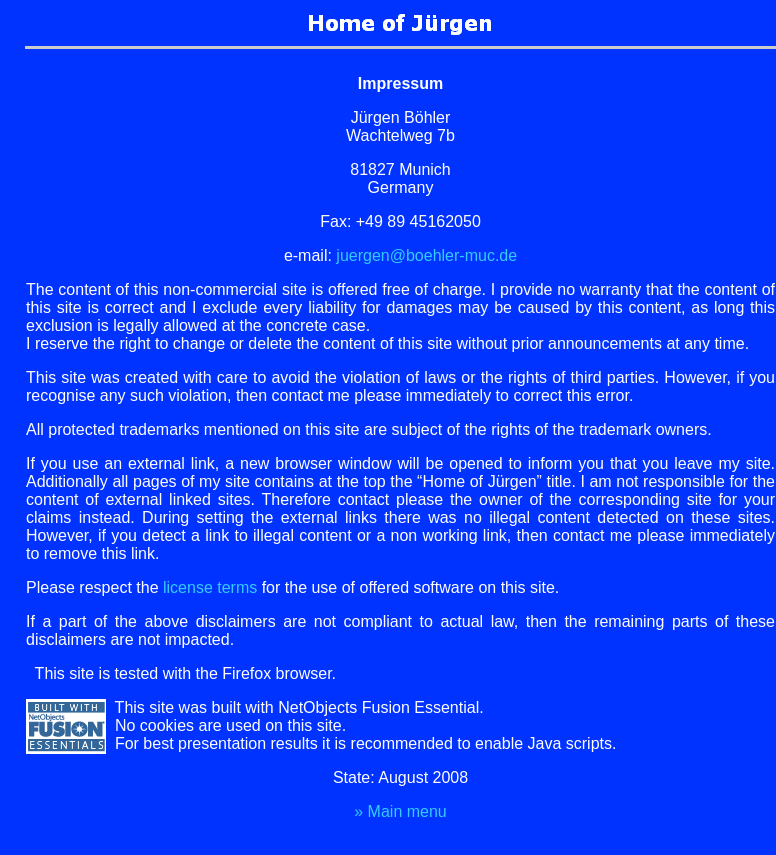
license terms (210, 587)
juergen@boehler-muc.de (426, 255)
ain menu (400, 811)
